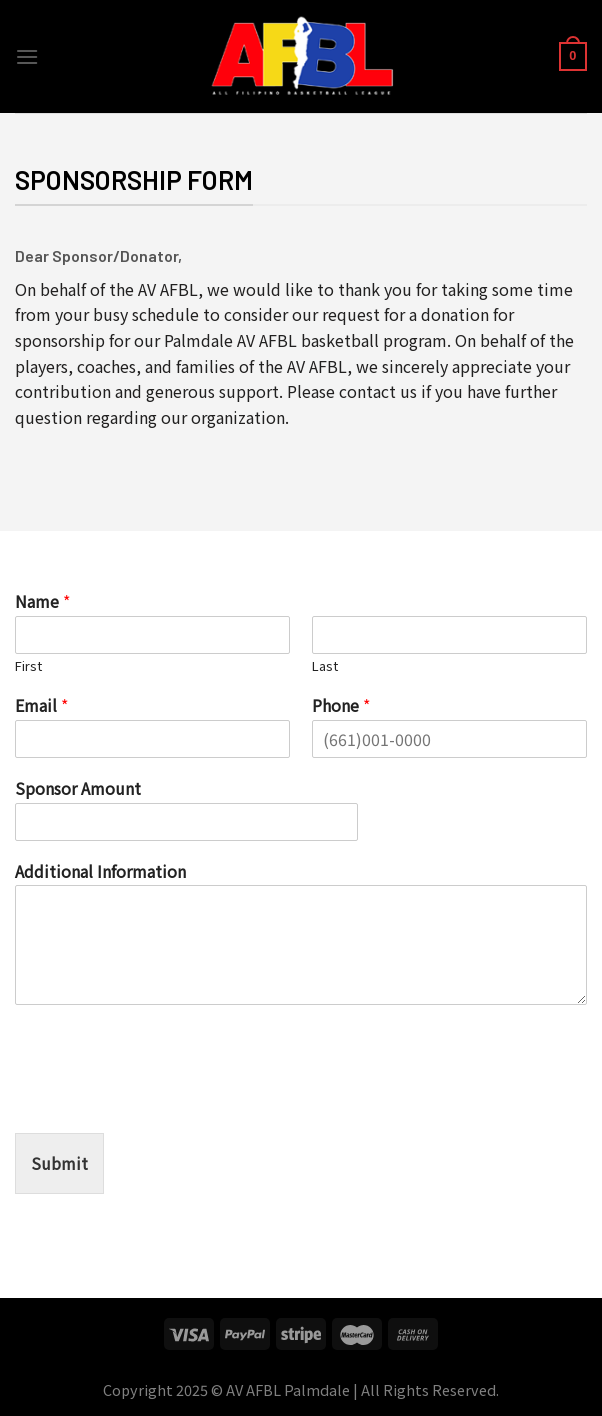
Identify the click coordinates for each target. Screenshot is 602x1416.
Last (325, 666)
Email (41, 705)
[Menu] (27, 56)
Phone (341, 705)
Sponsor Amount (78, 788)
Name (42, 601)
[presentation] (167, 1100)
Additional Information (100, 871)
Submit (59, 1163)
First (28, 666)
